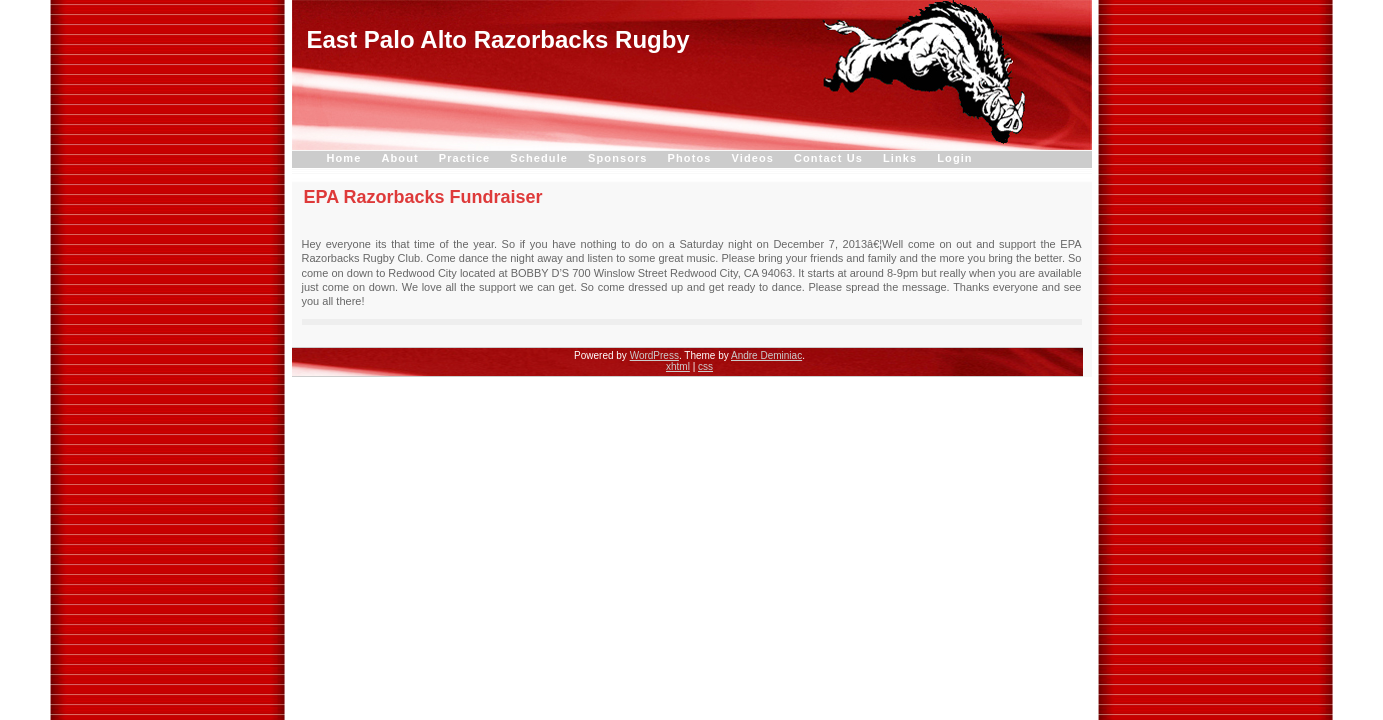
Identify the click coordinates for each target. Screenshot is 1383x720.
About (399, 158)
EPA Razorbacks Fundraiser (423, 197)
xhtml (678, 366)
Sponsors (618, 158)
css (705, 366)
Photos (690, 158)
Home (344, 158)
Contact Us (828, 158)
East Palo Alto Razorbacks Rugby (498, 39)
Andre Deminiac (766, 355)
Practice (465, 158)
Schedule (539, 158)
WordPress (654, 355)
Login (954, 158)
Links (900, 158)
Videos (752, 158)
